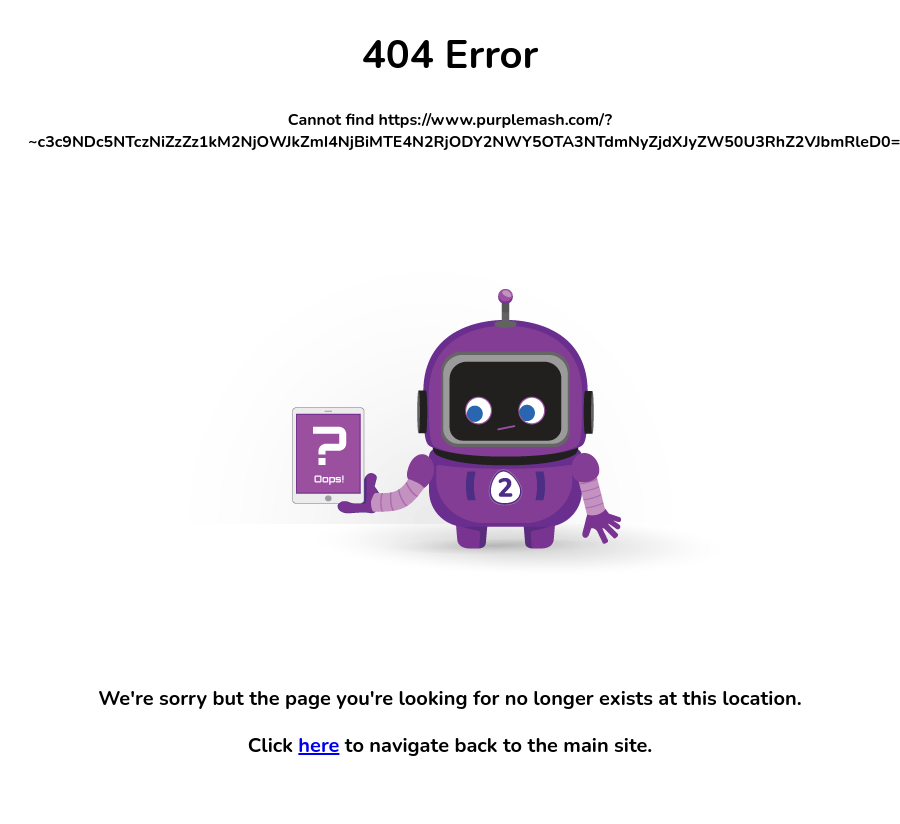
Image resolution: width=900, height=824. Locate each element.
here (318, 745)
